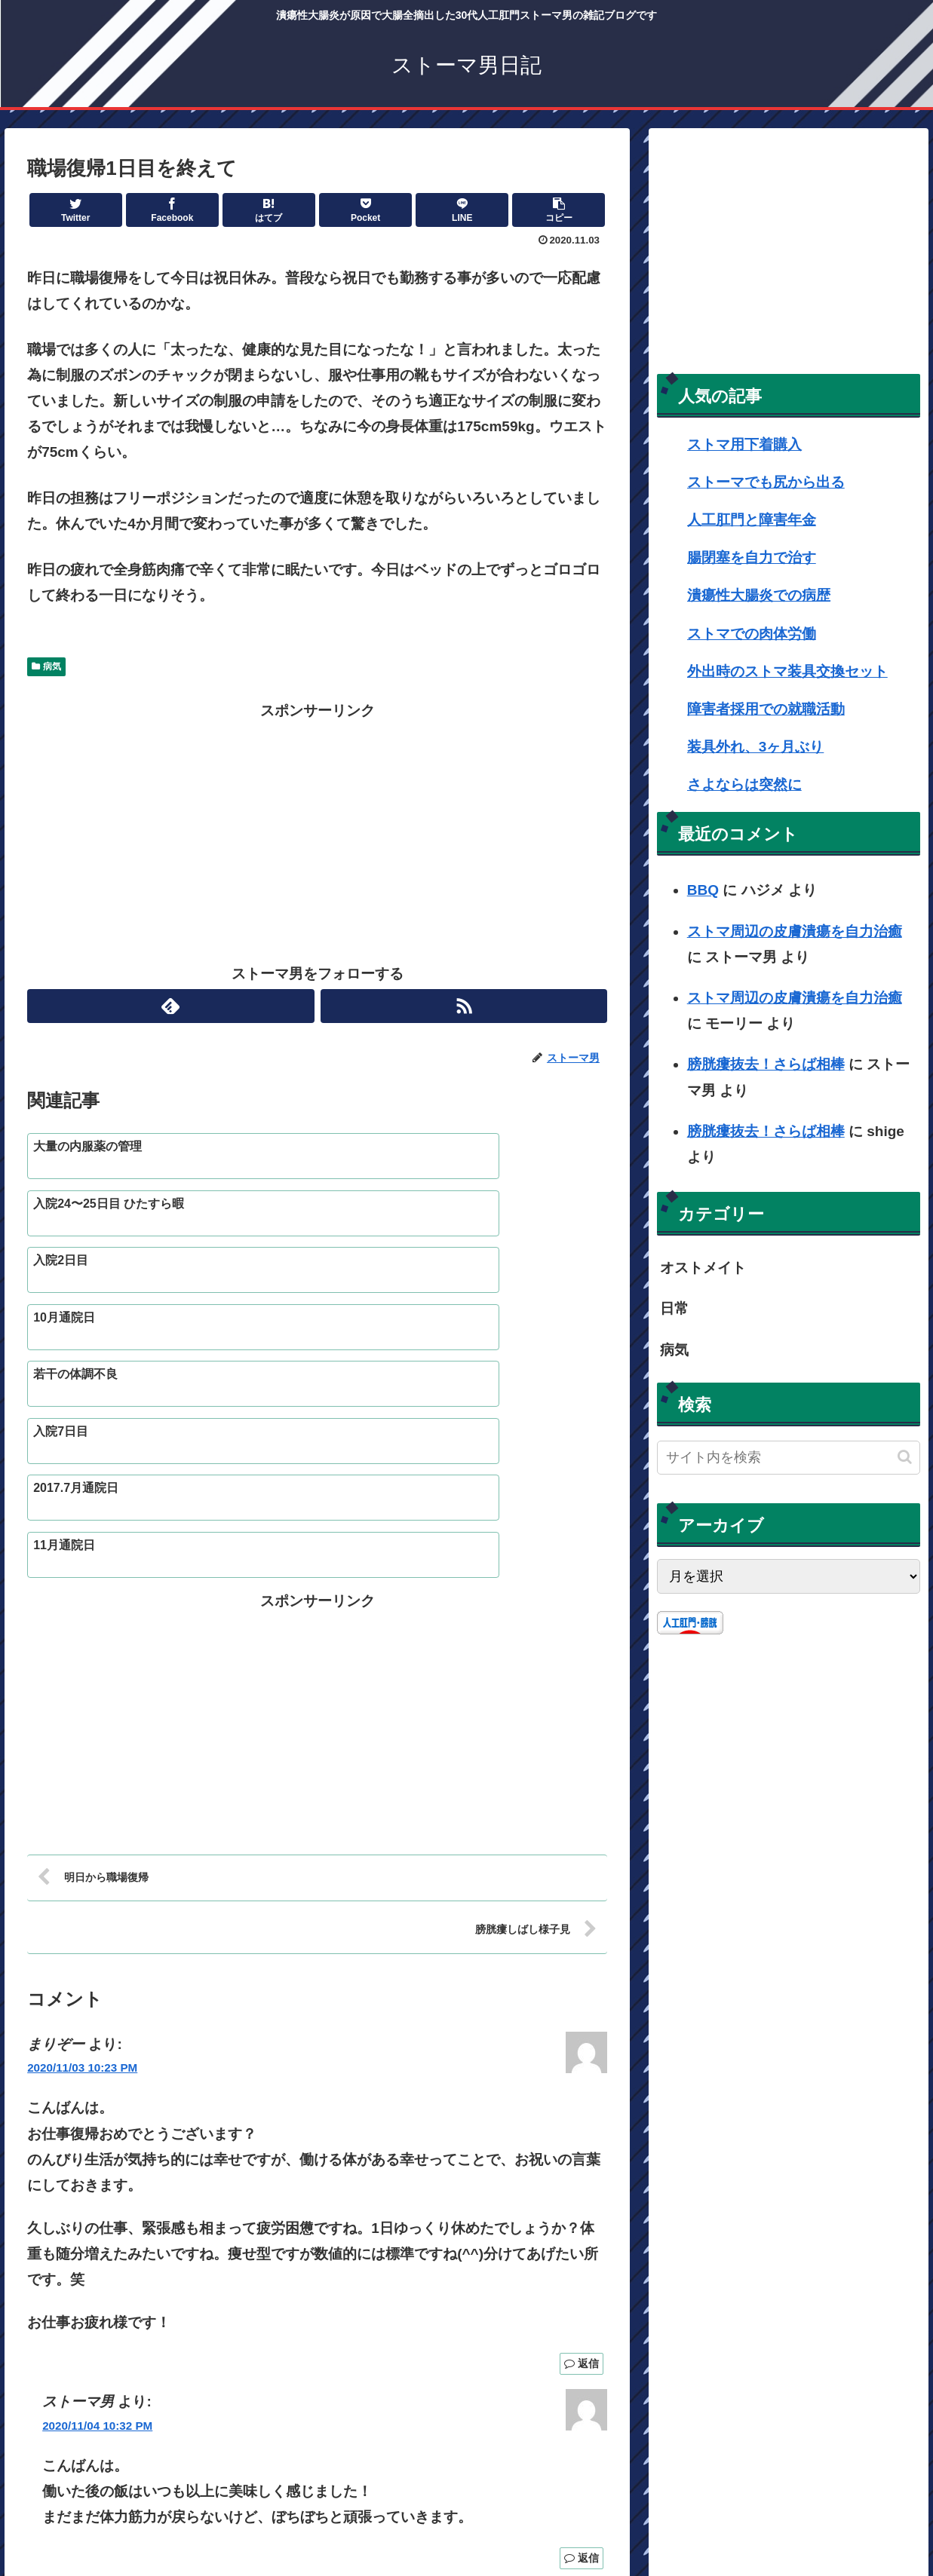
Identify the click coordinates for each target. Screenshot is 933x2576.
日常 (674, 1308)
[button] (905, 1457)
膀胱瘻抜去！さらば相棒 (766, 1064)
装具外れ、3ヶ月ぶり (755, 747)
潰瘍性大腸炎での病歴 (758, 595)
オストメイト (703, 1268)
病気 (46, 666)
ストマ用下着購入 (744, 444)
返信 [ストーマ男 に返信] (581, 2366)
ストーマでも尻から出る (766, 482)
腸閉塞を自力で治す (751, 557)
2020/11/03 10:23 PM (82, 1876)
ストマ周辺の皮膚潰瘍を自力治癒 (794, 931)
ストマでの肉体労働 (751, 634)
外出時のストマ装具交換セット (787, 671)
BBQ (703, 890)
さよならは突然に (744, 784)
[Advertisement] (317, 829)
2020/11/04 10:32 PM (97, 2233)
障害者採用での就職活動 (766, 709)
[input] (788, 1458)
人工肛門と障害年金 (751, 520)
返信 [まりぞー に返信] (581, 2172)
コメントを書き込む (317, 2415)
